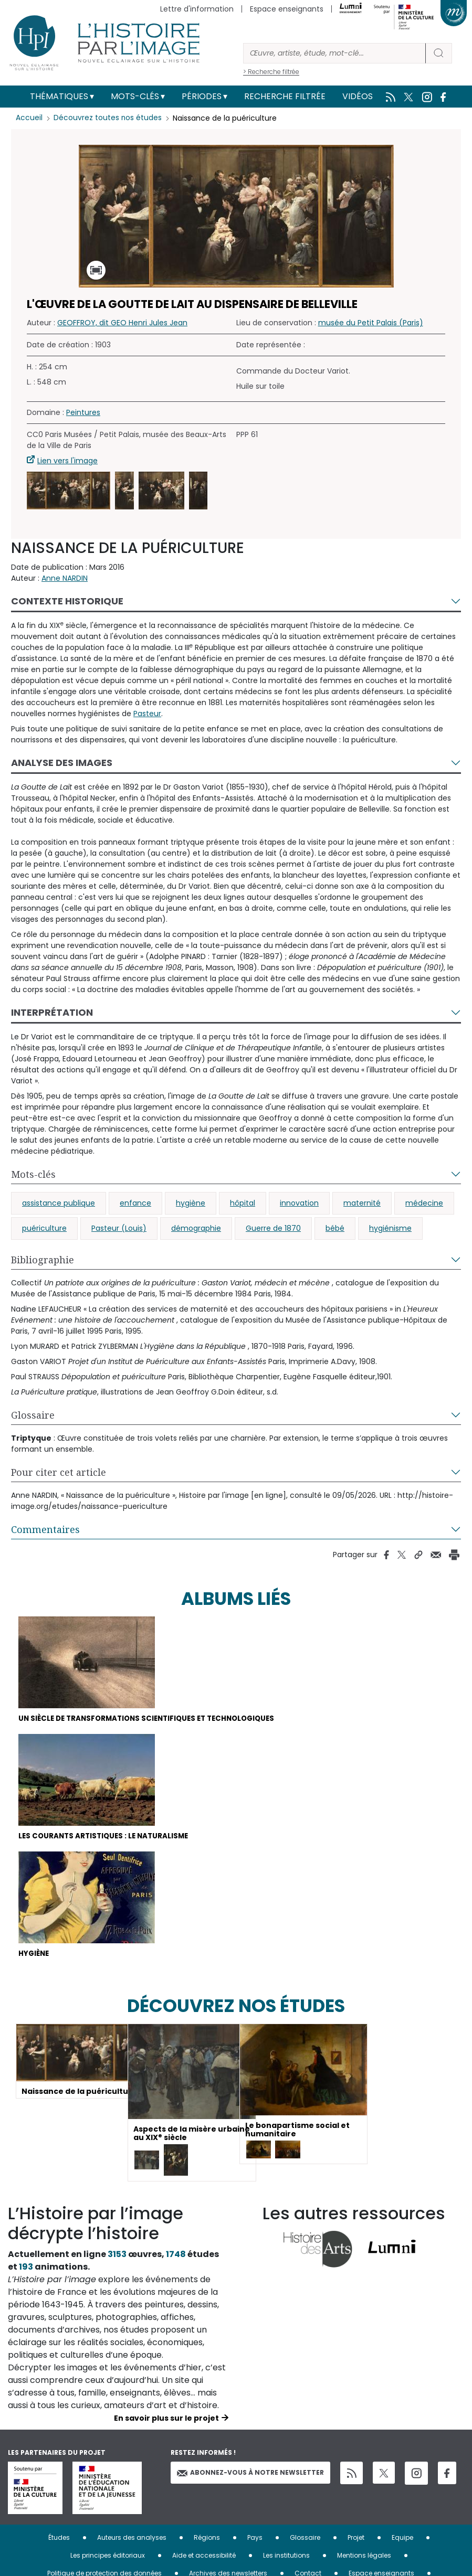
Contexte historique (67, 601)
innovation (299, 1203)
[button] (68, 490)
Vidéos (357, 96)
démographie (196, 1228)
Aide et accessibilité (204, 2558)
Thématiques (59, 96)
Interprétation (52, 1012)
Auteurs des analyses (131, 2540)
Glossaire (33, 1415)
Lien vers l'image (67, 460)
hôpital (242, 1203)
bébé (335, 1228)
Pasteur (147, 713)
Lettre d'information (197, 9)
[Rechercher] (334, 53)
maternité (362, 1203)
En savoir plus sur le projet (166, 2421)
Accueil (29, 118)
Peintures (83, 412)
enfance (135, 1203)
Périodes (202, 96)
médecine (424, 1203)
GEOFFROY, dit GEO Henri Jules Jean (122, 322)
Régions (207, 2540)
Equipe (402, 2540)
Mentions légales (364, 2558)
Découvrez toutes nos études (108, 118)
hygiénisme (390, 1228)
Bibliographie (42, 1259)
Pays (255, 2540)
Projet (356, 2540)
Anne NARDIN (64, 578)
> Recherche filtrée (271, 71)
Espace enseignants (286, 9)
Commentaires (45, 1529)
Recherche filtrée (285, 96)
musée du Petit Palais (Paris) (370, 322)
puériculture (44, 1228)
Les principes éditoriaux (107, 2558)
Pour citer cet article (58, 1472)
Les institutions (286, 2558)
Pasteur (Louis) (118, 1228)
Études (59, 2540)
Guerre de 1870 (273, 1228)
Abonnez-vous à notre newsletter (250, 2475)
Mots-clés (135, 96)
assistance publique (58, 1203)
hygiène (190, 1203)
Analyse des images (61, 762)
